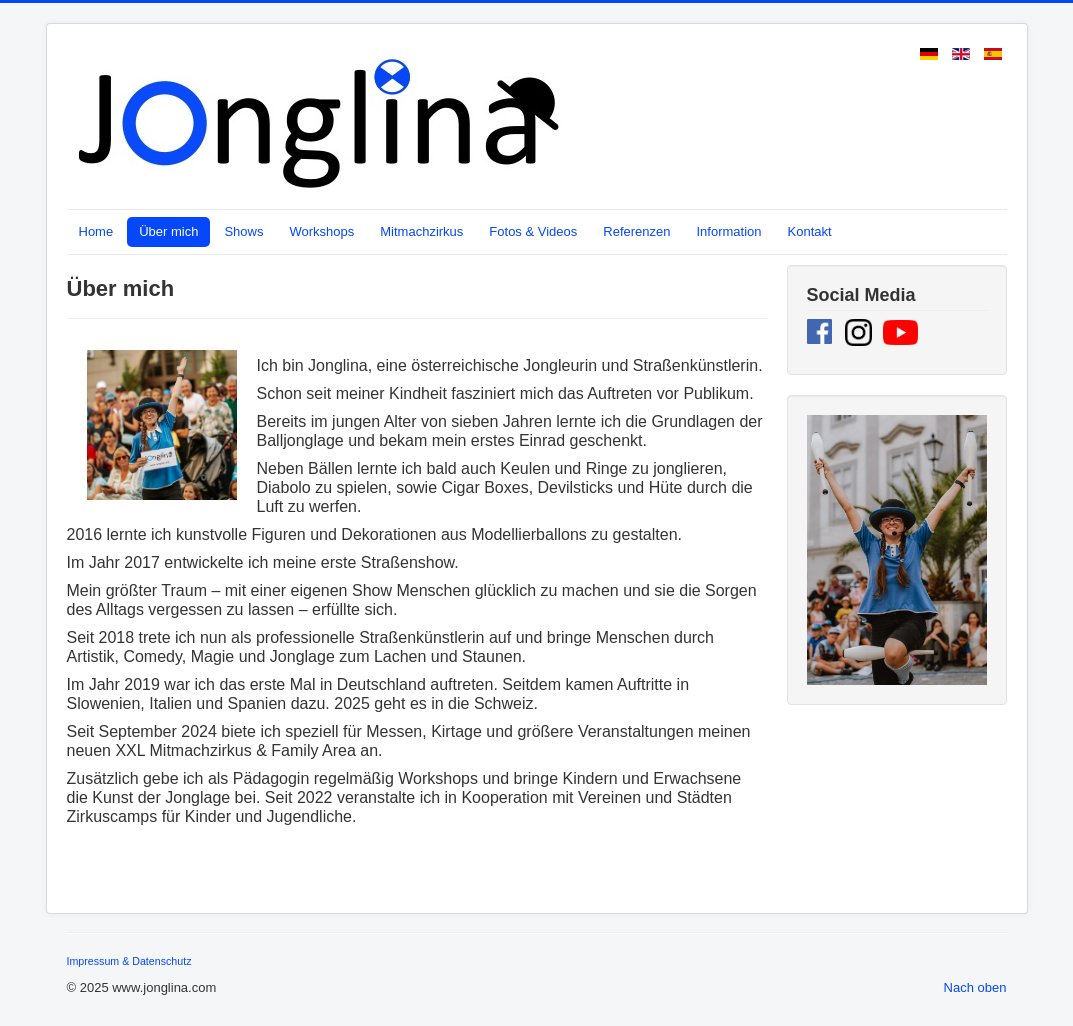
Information (728, 231)
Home (96, 231)
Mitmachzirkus (421, 231)
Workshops (321, 231)
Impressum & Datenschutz (129, 961)
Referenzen (636, 231)
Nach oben (975, 987)
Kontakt (810, 231)
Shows (243, 231)
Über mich (168, 231)
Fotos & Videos (533, 231)
